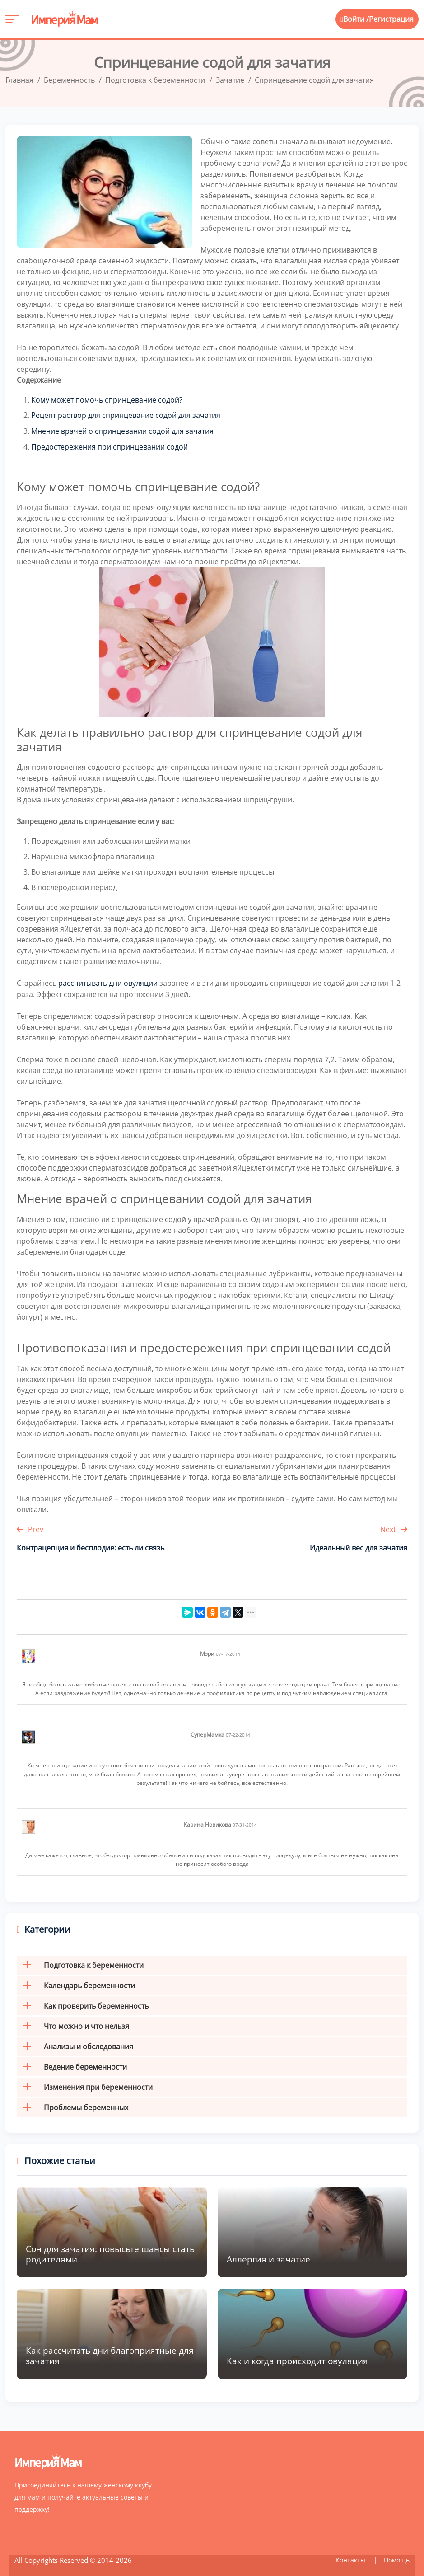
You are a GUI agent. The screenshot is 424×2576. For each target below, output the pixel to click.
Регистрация (391, 19)
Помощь (397, 2557)
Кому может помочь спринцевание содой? (106, 399)
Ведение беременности (72, 2064)
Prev (30, 1527)
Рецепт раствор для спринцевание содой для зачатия (125, 415)
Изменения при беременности (85, 2084)
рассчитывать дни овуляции (108, 981)
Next (393, 1527)
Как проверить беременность (83, 2003)
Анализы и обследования (75, 2043)
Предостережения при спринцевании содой (109, 445)
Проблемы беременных (72, 2104)
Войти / (354, 19)
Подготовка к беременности (80, 1962)
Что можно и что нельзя (73, 2023)
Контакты (351, 2557)
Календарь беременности (76, 1982)
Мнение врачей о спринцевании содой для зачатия (122, 430)
